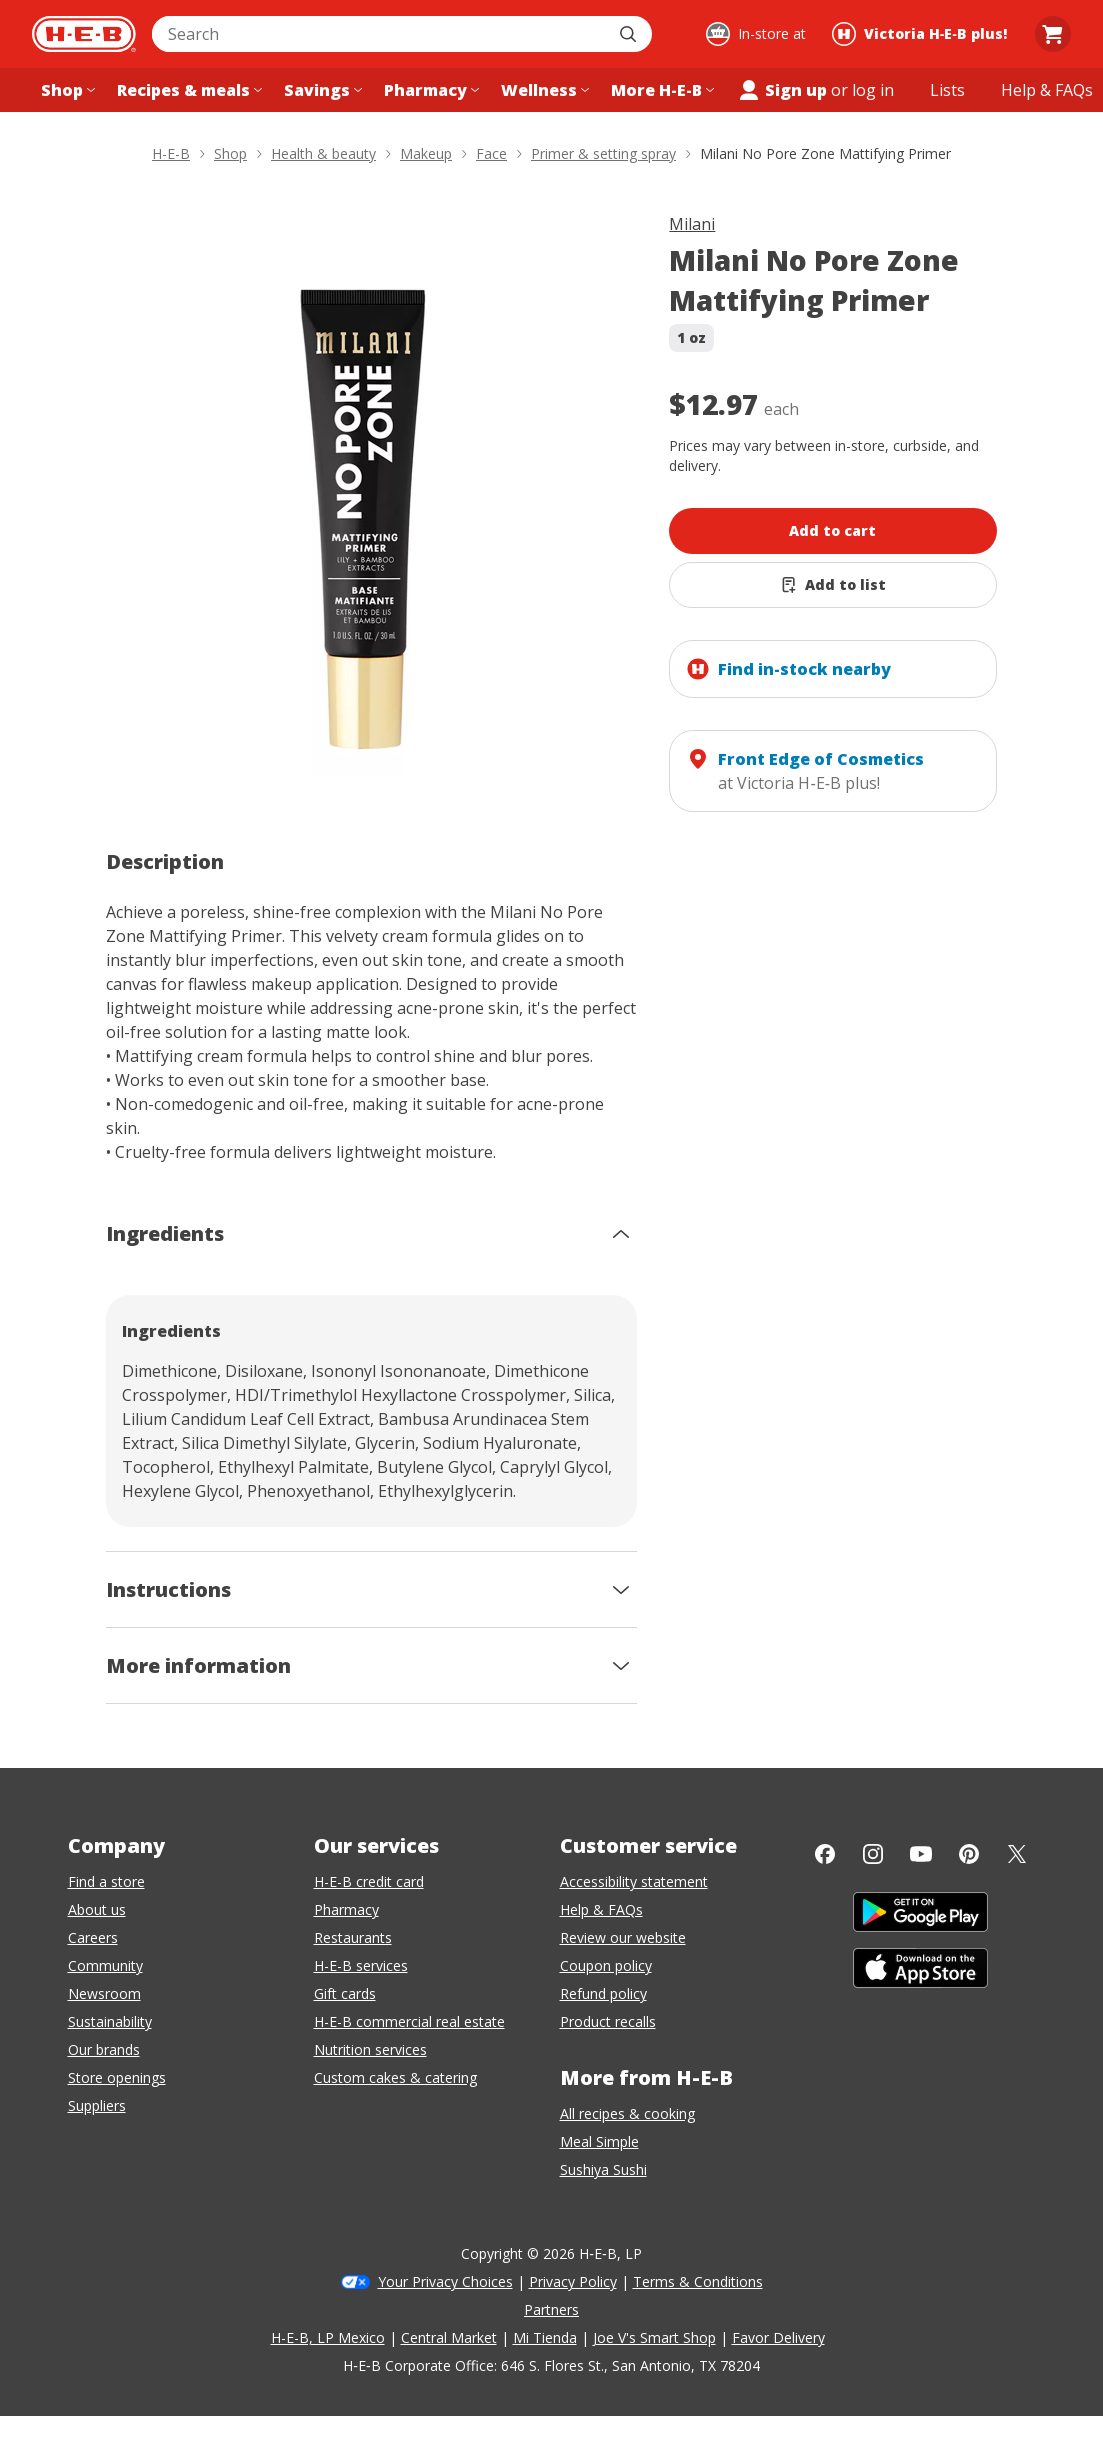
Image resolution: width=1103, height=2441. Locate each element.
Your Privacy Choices (445, 2281)
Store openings (117, 2077)
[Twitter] (1017, 1854)
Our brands (104, 2049)
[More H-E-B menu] (660, 90)
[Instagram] (873, 1854)
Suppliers (97, 2105)
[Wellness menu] (543, 90)
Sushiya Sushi (603, 2169)
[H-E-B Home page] (84, 34)
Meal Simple (599, 2141)
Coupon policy (606, 1965)
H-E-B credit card (369, 1881)
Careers (93, 1937)
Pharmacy (346, 1909)
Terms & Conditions (698, 2281)
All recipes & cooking (627, 2113)
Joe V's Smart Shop (654, 2337)
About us (97, 1909)
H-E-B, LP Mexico (328, 2337)
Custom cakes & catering (395, 2077)
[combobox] (380, 34)
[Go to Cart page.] (1053, 34)
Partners (551, 2309)
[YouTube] (921, 1854)
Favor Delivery (778, 2337)
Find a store (106, 1881)
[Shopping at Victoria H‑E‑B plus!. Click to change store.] (922, 34)
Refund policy (603, 1993)
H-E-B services (361, 1965)
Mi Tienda (545, 2337)
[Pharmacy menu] (429, 90)
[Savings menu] (321, 90)
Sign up (782, 90)
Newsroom (104, 1993)
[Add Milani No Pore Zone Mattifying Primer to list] (833, 585)
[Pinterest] (969, 1854)
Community (105, 1965)
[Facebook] (825, 1854)
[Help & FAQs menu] (1047, 90)
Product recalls (608, 2021)
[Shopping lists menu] (947, 90)
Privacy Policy (573, 2281)
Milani (692, 224)
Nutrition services (370, 2049)
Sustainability (110, 2021)
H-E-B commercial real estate (409, 2021)
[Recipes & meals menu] (187, 90)
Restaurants (353, 1937)
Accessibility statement (634, 1881)
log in (873, 90)
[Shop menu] (66, 90)
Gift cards (345, 1993)
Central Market (449, 2337)
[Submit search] (630, 34)
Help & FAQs (601, 1909)
